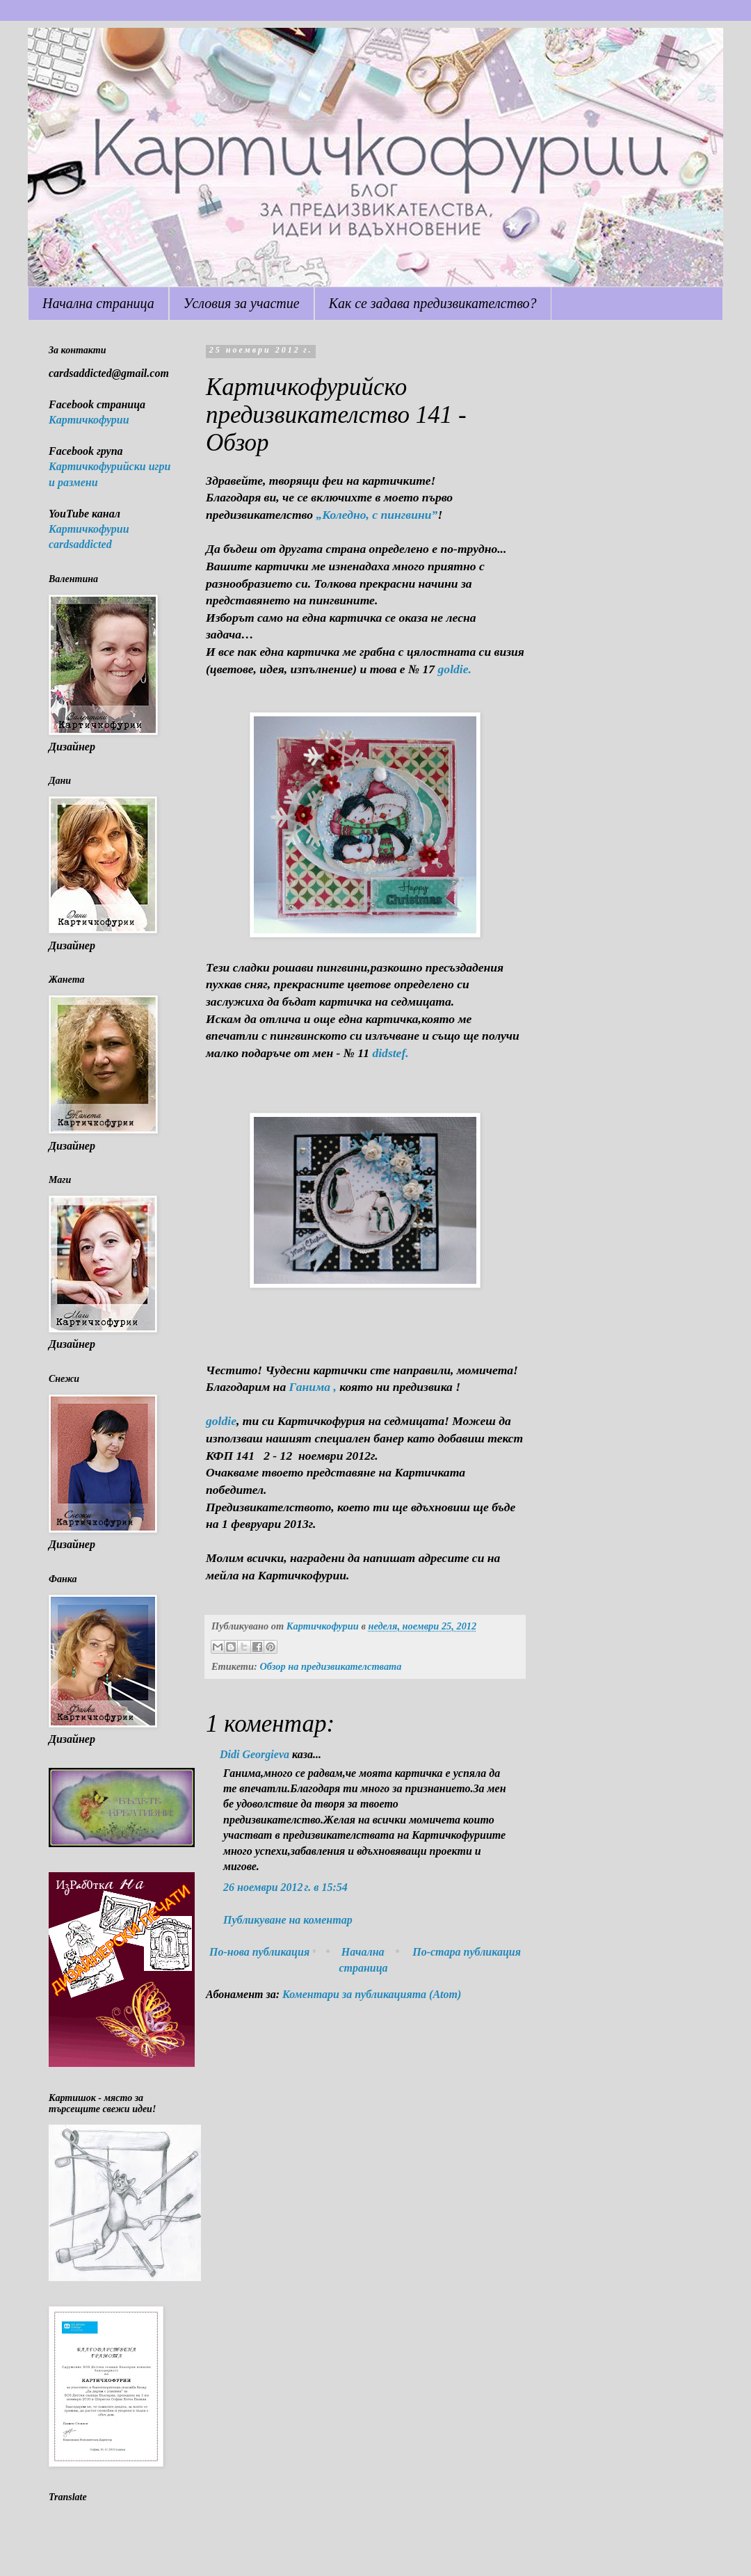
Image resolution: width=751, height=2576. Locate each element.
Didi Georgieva (254, 1754)
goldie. (454, 669)
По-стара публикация (466, 1952)
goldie (221, 1421)
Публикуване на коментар (288, 1920)
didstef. (389, 1053)
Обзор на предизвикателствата (330, 1666)
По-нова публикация (259, 1952)
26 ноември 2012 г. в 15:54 (285, 1887)
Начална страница (98, 303)
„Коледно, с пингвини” (376, 515)
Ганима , (313, 1387)
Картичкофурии (89, 420)
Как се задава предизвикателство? (433, 303)
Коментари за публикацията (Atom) (371, 1994)
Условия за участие (242, 303)
